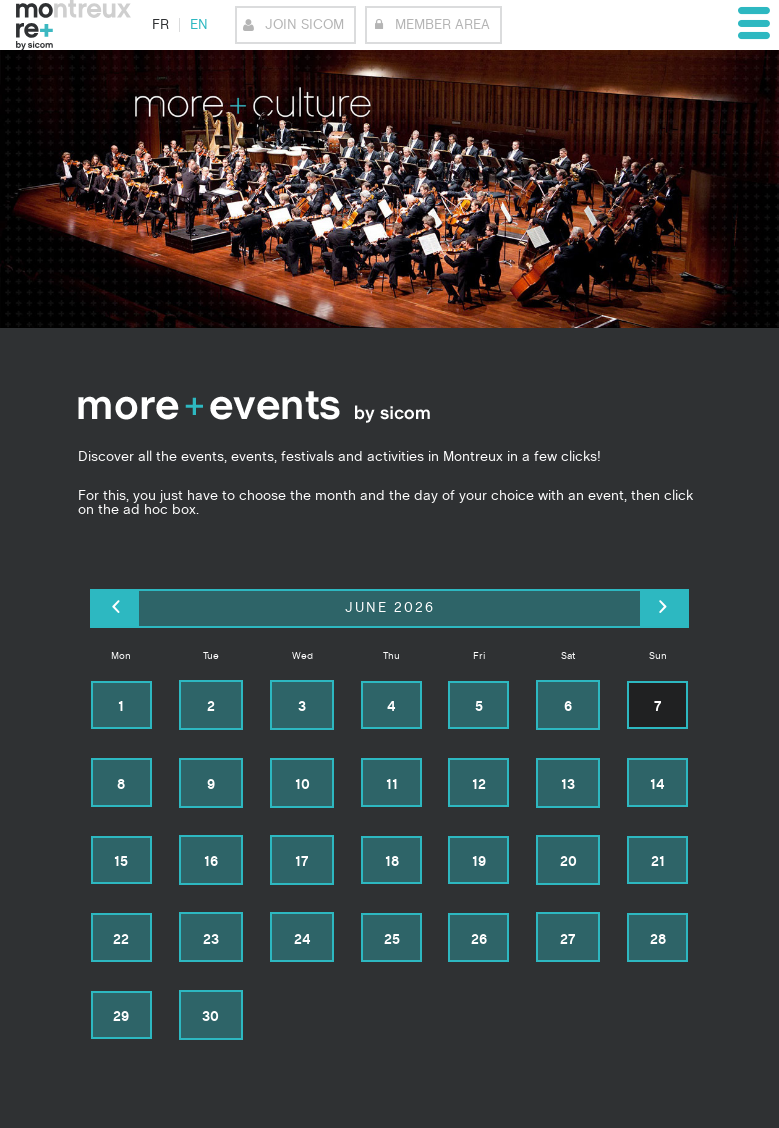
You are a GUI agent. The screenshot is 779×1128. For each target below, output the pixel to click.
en (199, 25)
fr (160, 25)
